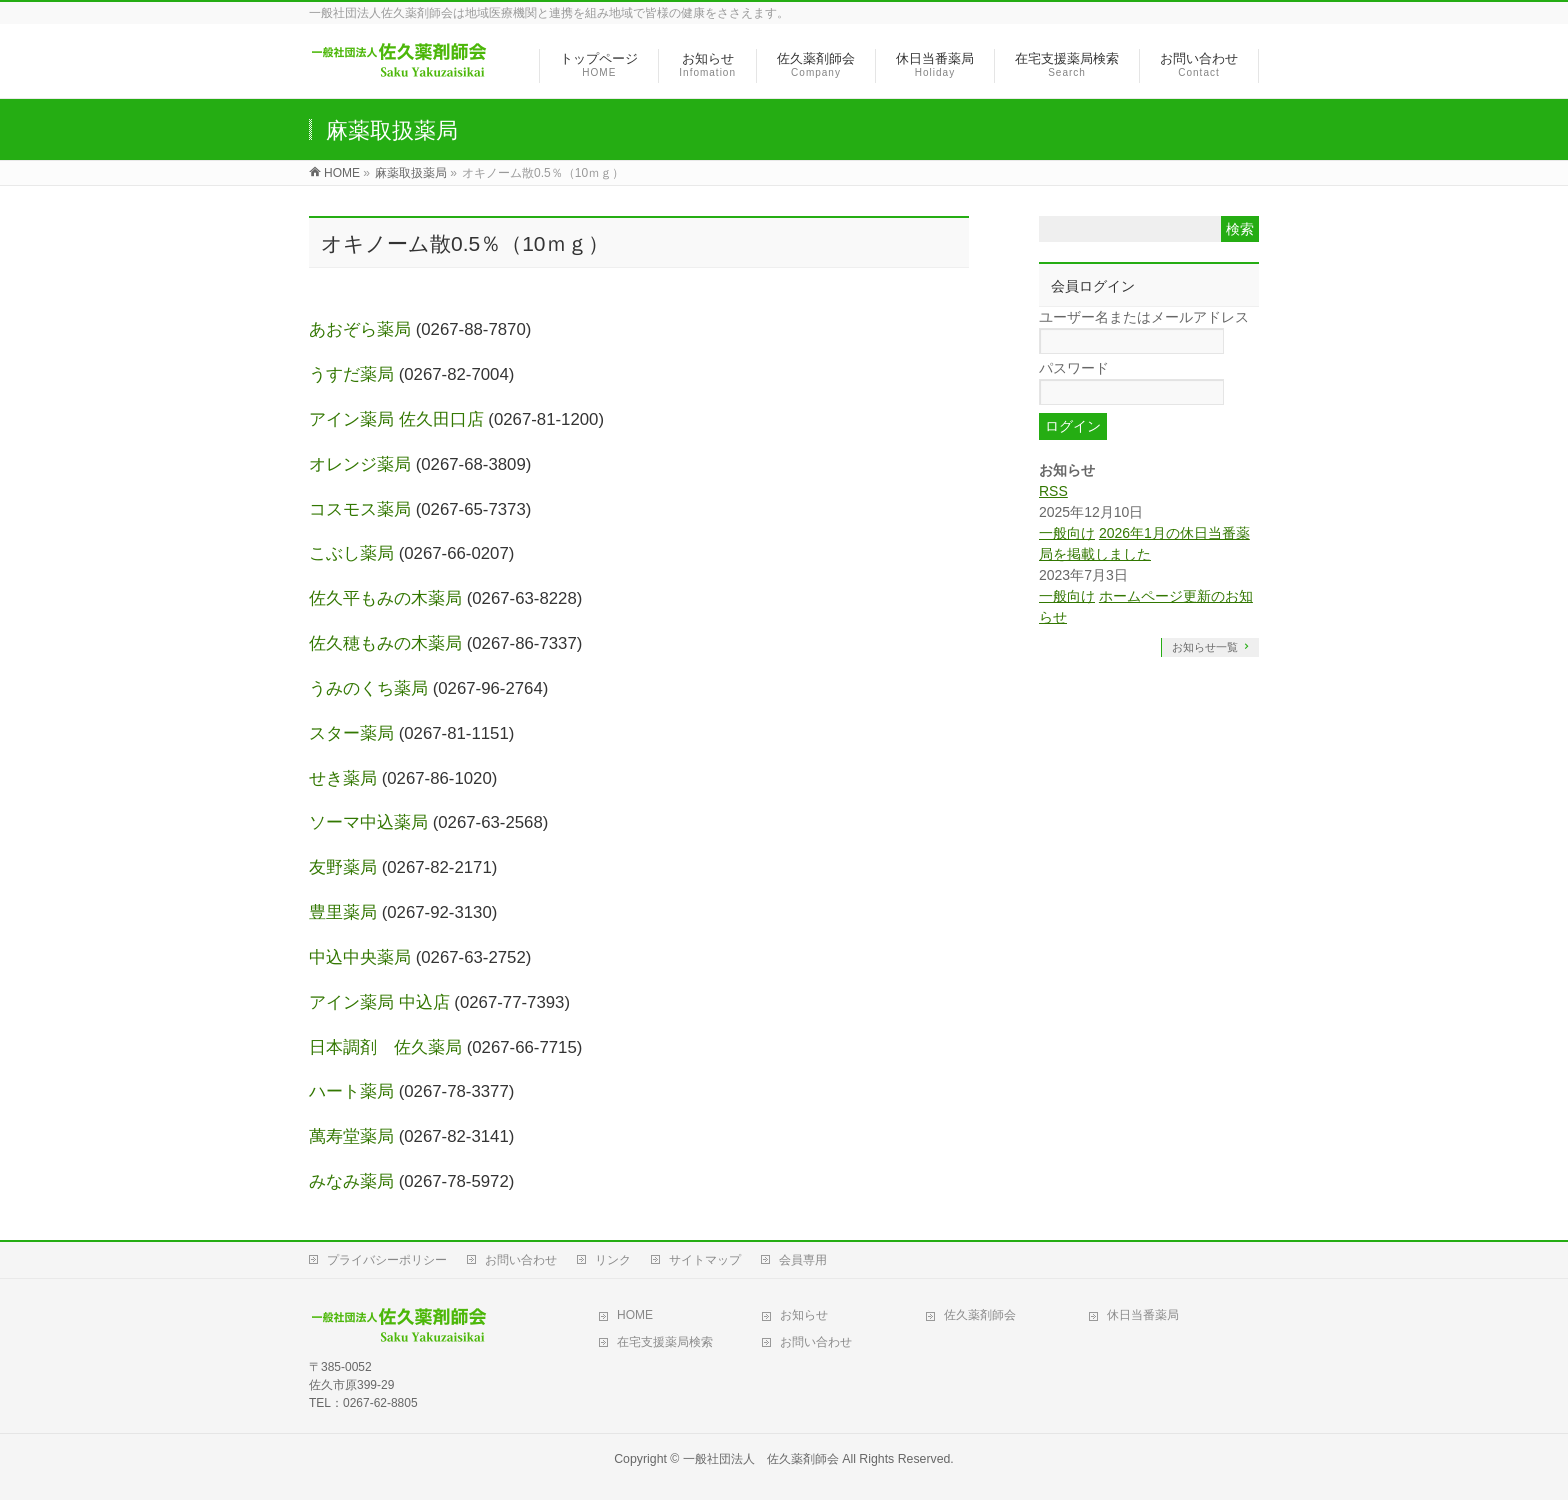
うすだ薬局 (351, 374)
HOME (635, 1315)
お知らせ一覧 (1205, 647)
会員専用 (803, 1260)
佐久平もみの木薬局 (385, 598)
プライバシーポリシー (387, 1260)
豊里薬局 (343, 912)
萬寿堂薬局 (351, 1136)
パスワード (1074, 368)
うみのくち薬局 (368, 688)
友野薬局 (343, 867)
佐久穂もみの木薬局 (385, 643)
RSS (1053, 491)
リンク (613, 1260)
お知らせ (804, 1315)
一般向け (1067, 533)
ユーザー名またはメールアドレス (1144, 317)
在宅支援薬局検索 (665, 1342)
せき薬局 (343, 778)
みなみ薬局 (351, 1181)
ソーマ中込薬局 (368, 822)
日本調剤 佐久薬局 (385, 1047)
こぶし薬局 (351, 553)
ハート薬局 (351, 1091)
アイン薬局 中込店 (379, 1002)
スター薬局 (351, 733)
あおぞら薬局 (360, 329)
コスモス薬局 (360, 509)
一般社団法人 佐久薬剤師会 (761, 1459)
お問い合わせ (521, 1260)
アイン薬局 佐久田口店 (396, 419)
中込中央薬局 (360, 957)
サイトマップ (705, 1260)
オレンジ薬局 (360, 464)
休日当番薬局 (1143, 1315)
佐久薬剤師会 (980, 1315)
